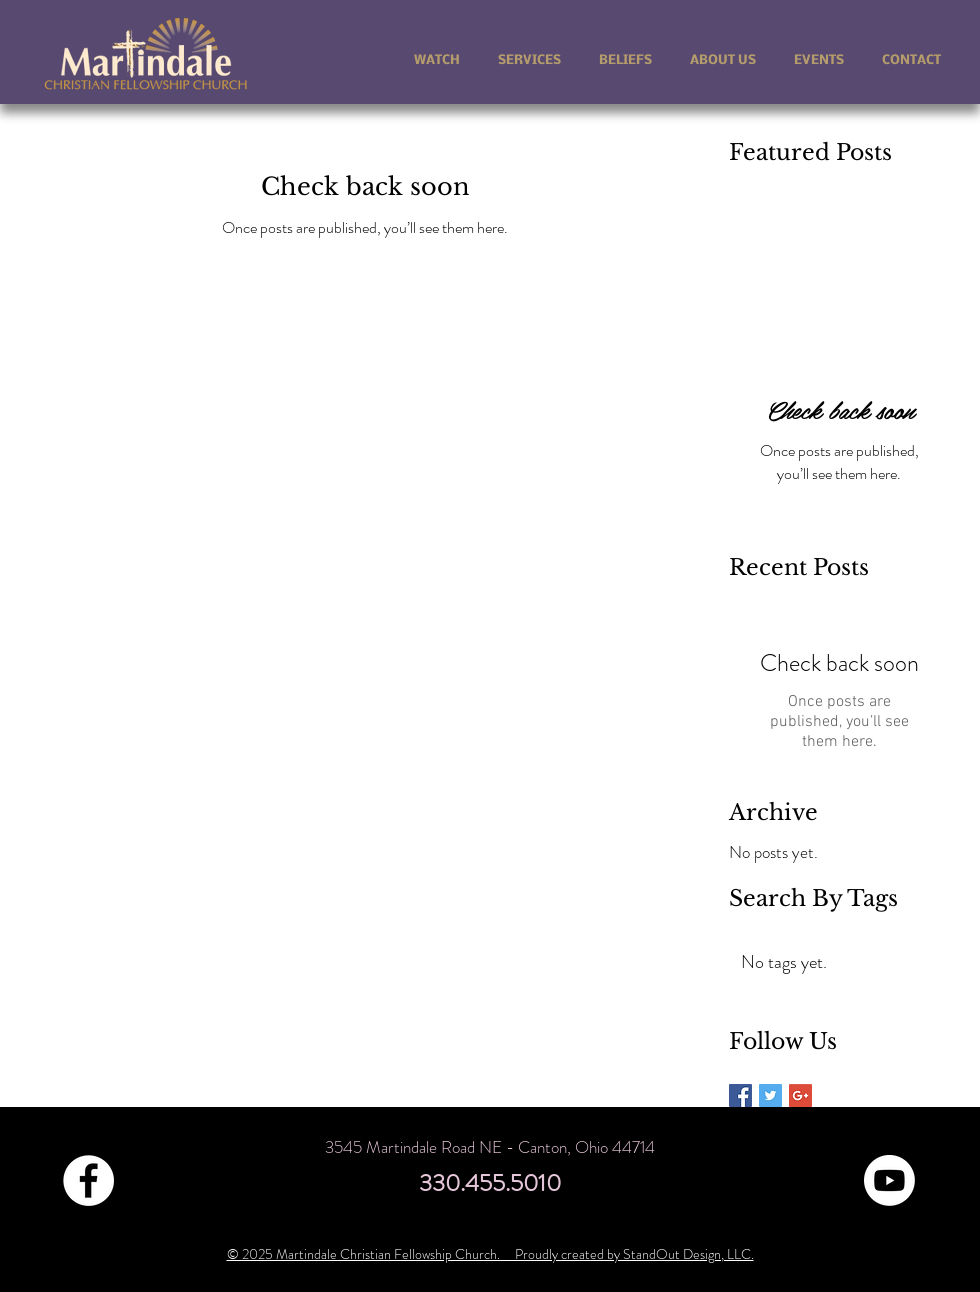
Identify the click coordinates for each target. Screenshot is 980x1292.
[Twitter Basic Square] (770, 1095)
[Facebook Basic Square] (740, 1095)
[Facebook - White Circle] (88, 1180)
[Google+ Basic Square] (800, 1095)
